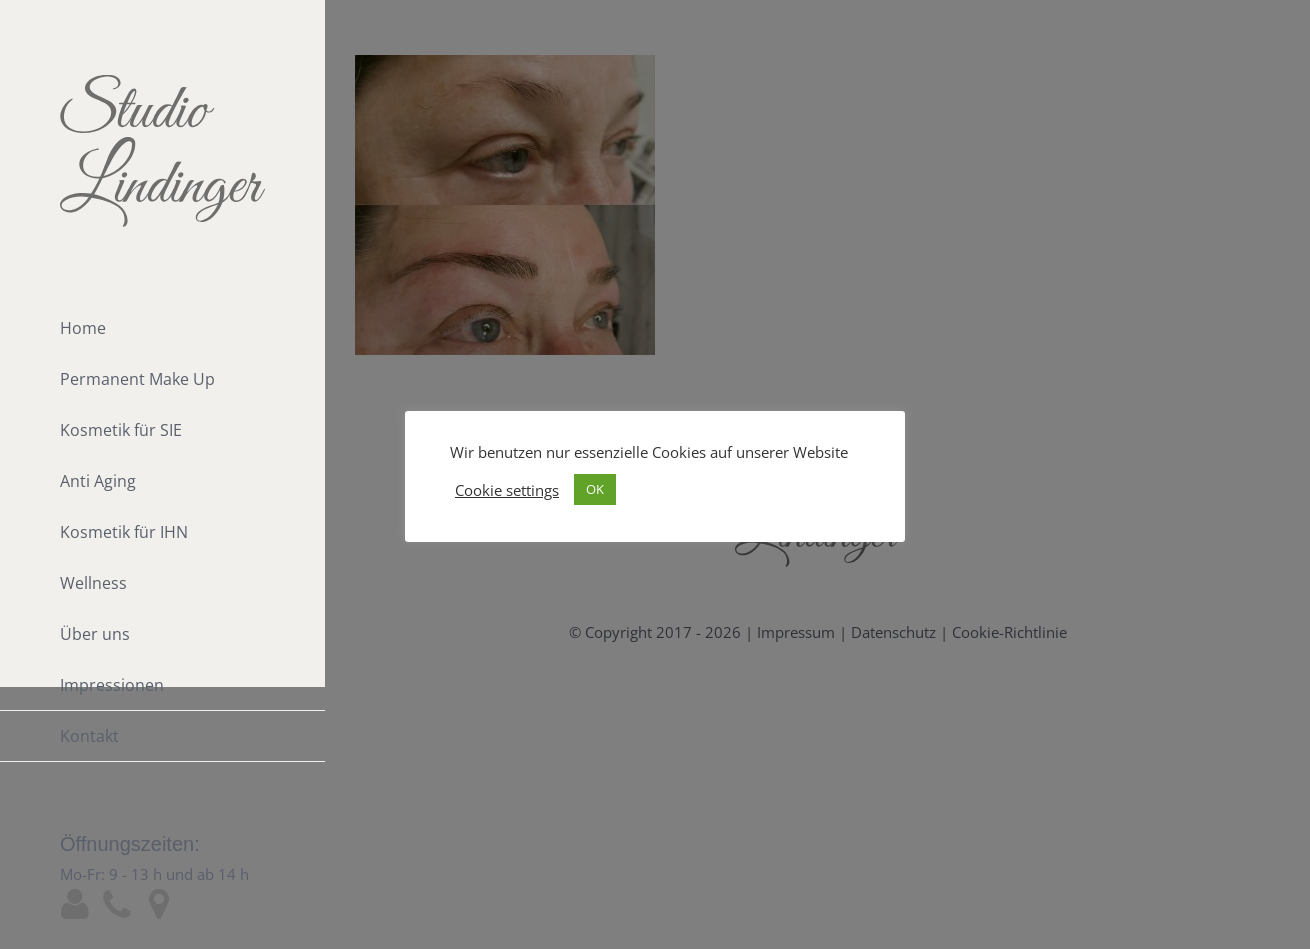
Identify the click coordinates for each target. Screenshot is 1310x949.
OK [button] (595, 489)
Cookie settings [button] (507, 490)
